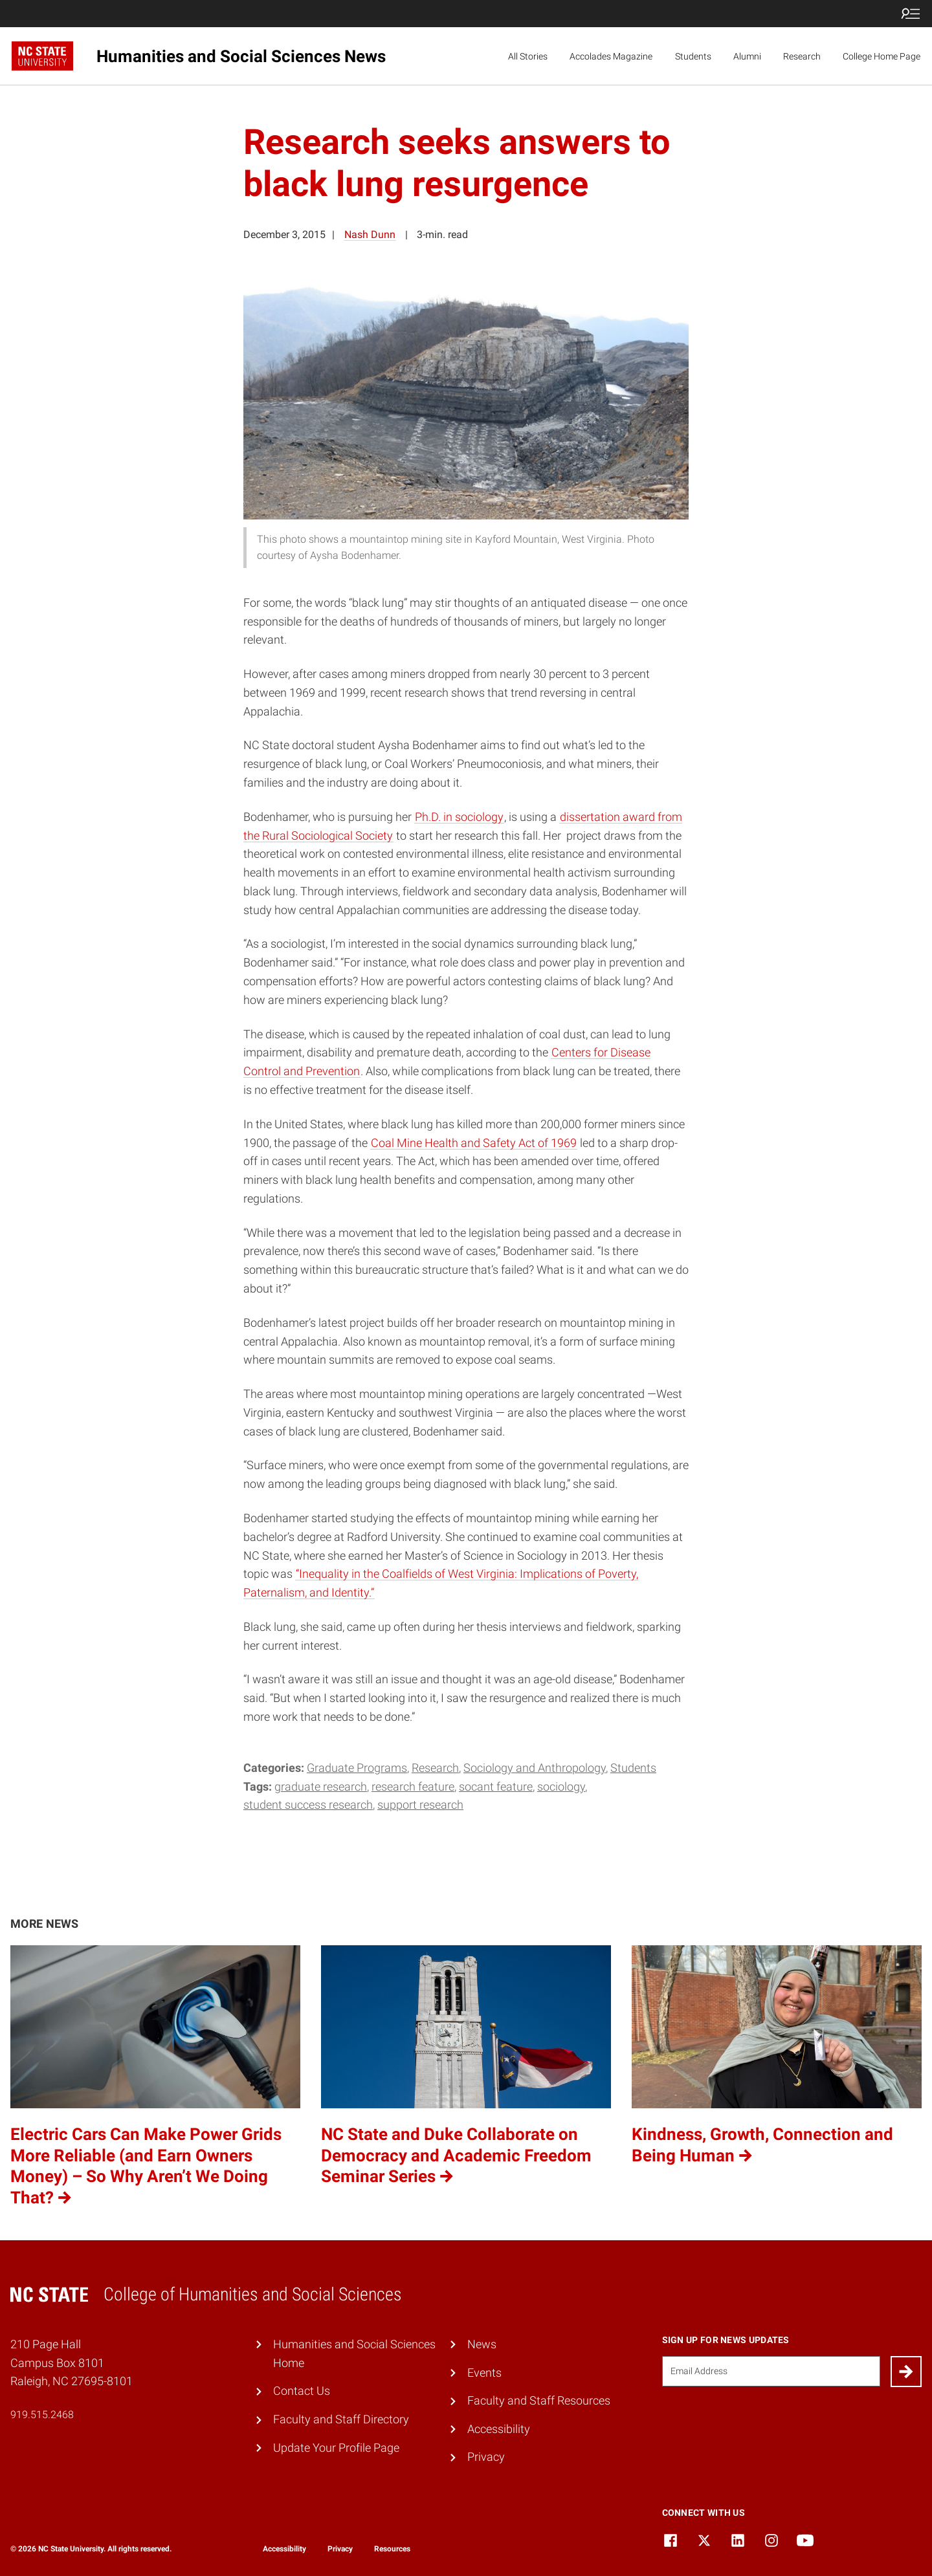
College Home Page (881, 56)
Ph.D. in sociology (459, 817)
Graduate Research (320, 1786)
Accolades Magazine (611, 56)
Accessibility (498, 2429)
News (481, 2344)
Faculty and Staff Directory (341, 2419)
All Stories (528, 56)
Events (484, 2372)
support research (420, 1804)
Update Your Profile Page (336, 2447)
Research (802, 56)
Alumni (747, 56)
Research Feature (413, 1786)
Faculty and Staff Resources (538, 2400)
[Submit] (906, 2371)
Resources (392, 2548)
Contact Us (301, 2390)
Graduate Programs (357, 1767)
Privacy (486, 2456)
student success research (308, 1804)
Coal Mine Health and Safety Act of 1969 (474, 1143)
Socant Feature (496, 1786)
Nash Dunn (369, 234)
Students (693, 56)
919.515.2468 (42, 2414)
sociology (561, 1786)
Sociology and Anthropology (534, 1767)
